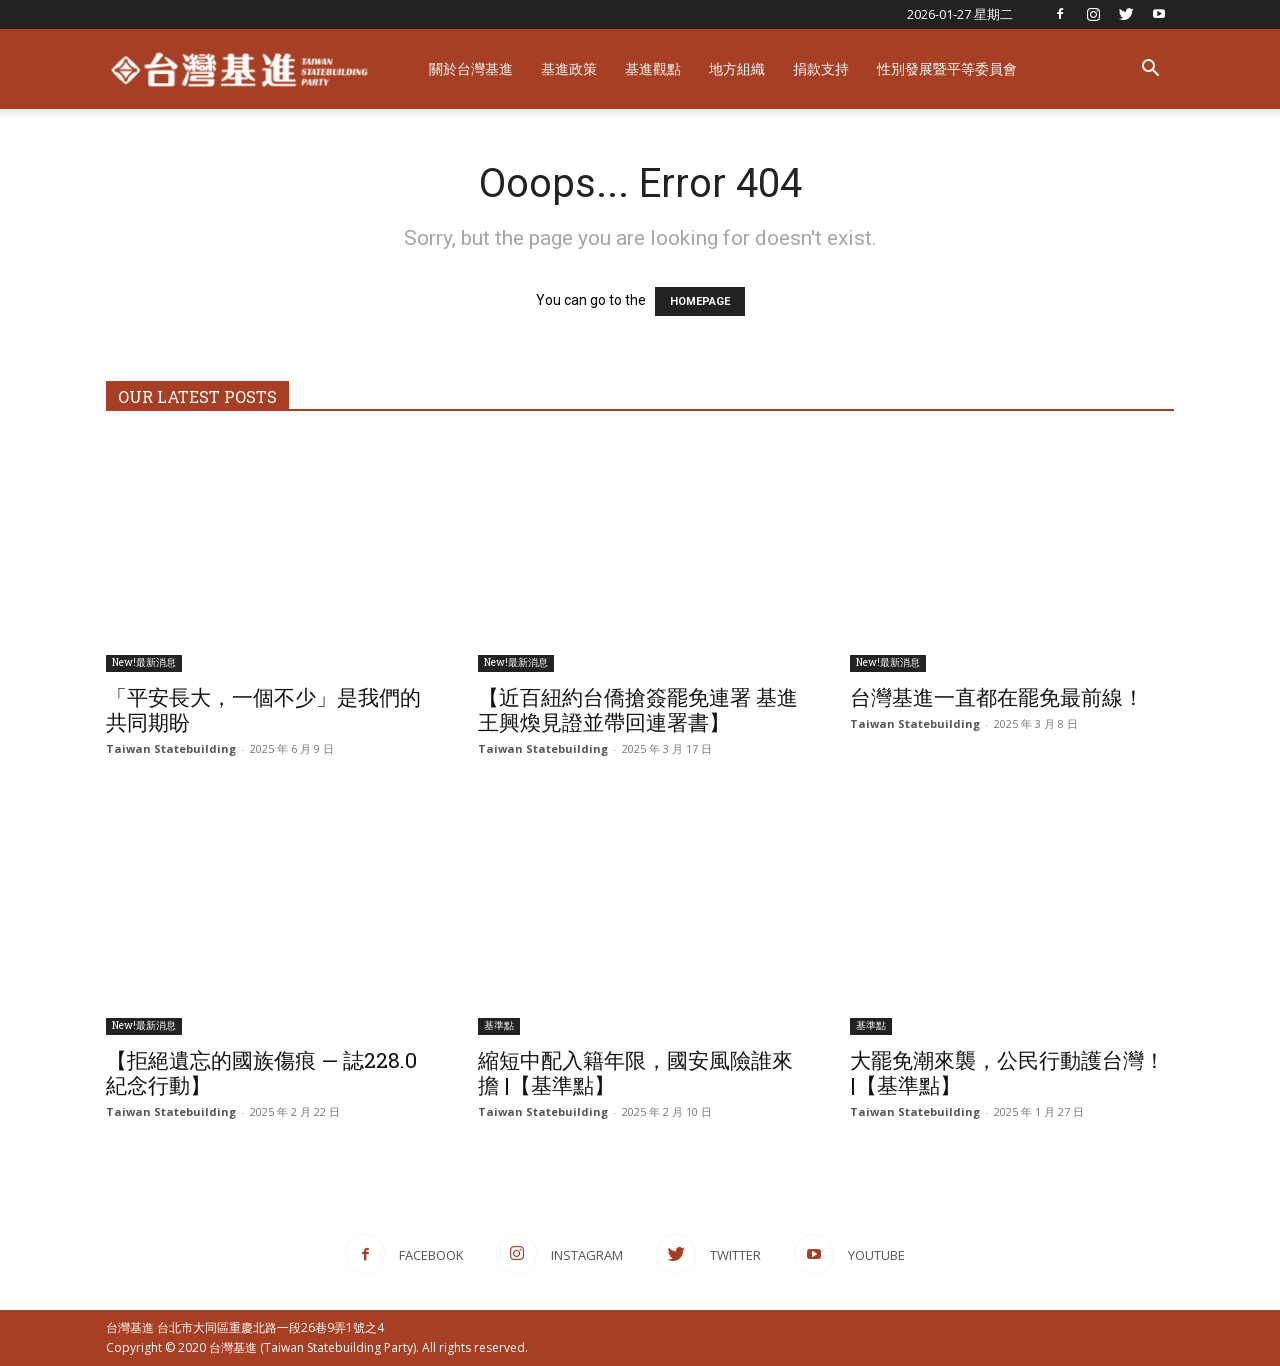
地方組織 (737, 68)
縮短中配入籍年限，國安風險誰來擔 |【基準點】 (635, 1072)
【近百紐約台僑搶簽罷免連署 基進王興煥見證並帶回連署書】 (638, 709)
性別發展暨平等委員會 (947, 68)
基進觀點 (653, 68)
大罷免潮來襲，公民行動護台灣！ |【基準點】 (1007, 1072)
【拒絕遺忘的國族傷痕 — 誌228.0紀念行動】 (261, 1072)
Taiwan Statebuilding (171, 748)
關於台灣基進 (471, 68)
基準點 (499, 1025)
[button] (1150, 70)
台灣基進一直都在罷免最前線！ (997, 697)
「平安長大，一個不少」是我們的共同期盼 (263, 709)
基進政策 (569, 68)
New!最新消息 (144, 662)
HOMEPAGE (700, 301)
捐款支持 (821, 68)
